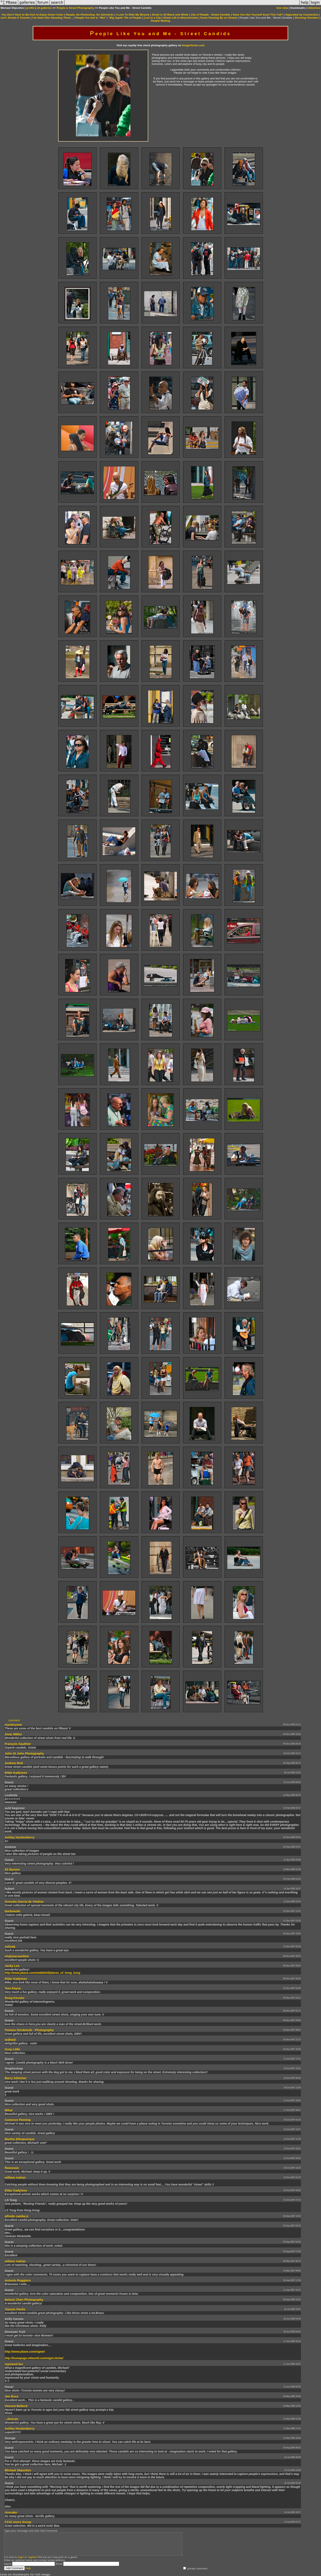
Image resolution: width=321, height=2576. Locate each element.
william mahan (15, 2177)
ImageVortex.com (193, 45)
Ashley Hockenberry (19, 1837)
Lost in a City (152, 17)
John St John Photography (24, 1753)
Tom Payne (13, 1988)
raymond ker (14, 2364)
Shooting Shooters (306, 17)
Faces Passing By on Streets (218, 17)
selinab (10, 1946)
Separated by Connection (301, 14)
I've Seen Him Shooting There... (52, 17)
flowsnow (12, 2168)
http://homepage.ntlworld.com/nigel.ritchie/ (34, 2358)
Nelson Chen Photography (24, 2299)
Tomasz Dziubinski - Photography (29, 2030)
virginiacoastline (17, 1956)
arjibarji (10, 2039)
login (21, 2557)
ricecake (11, 2512)
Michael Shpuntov (18, 2470)
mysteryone (13, 1724)
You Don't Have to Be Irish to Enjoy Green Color (32, 14)
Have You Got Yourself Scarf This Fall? (258, 14)
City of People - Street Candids (211, 14)
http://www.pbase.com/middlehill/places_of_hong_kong (42, 1972)
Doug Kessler (15, 1998)
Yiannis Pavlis (15, 2309)
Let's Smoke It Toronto (15, 17)
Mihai (8, 2110)
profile (30, 7)
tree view (282, 7)
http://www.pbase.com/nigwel (25, 2351)
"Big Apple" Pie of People (125, 17)
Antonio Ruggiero (18, 2280)
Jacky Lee (12, 1965)
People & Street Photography (75, 7)
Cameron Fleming (18, 2119)
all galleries (44, 7)
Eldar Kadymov (16, 1772)
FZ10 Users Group (18, 2522)
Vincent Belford (16, 2406)
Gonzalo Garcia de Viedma (24, 1901)
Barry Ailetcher (16, 2078)
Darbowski (12, 1911)
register (32, 2557)
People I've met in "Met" (90, 17)
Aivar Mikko (13, 1734)
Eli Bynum (12, 1869)
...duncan (11, 2419)
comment (14, 1720)
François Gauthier (18, 1743)
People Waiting (160, 20)
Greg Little (12, 2049)
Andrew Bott (14, 1763)
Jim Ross (11, 2396)
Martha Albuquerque (19, 2139)
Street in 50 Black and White (170, 14)
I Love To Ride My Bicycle (132, 14)
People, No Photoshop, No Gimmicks (90, 14)
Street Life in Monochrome (180, 17)
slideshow (313, 7)
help (28, 2568)
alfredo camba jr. (17, 2216)
